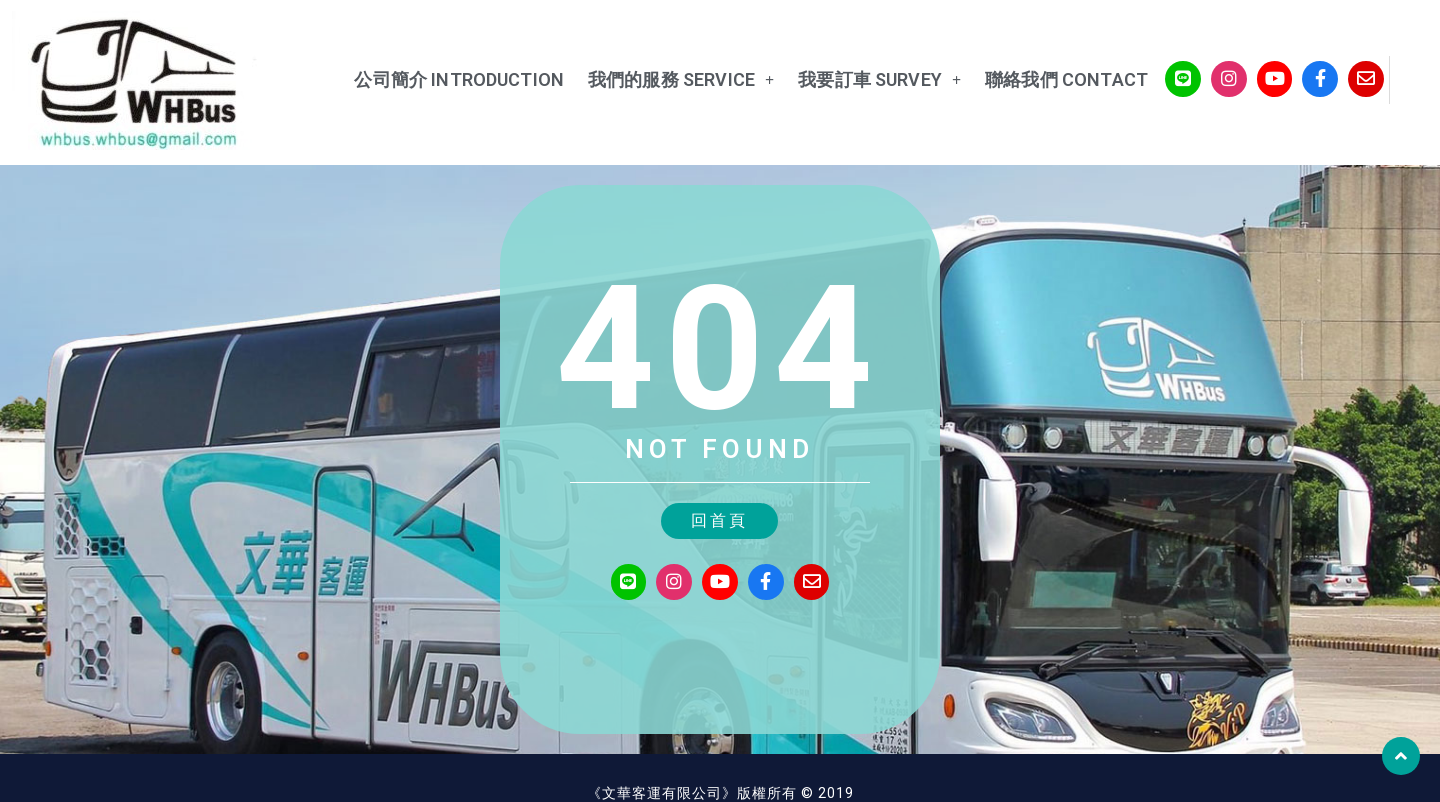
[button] (719, 519)
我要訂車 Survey (859, 80)
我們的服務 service (661, 80)
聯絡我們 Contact (1046, 79)
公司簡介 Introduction (439, 79)
